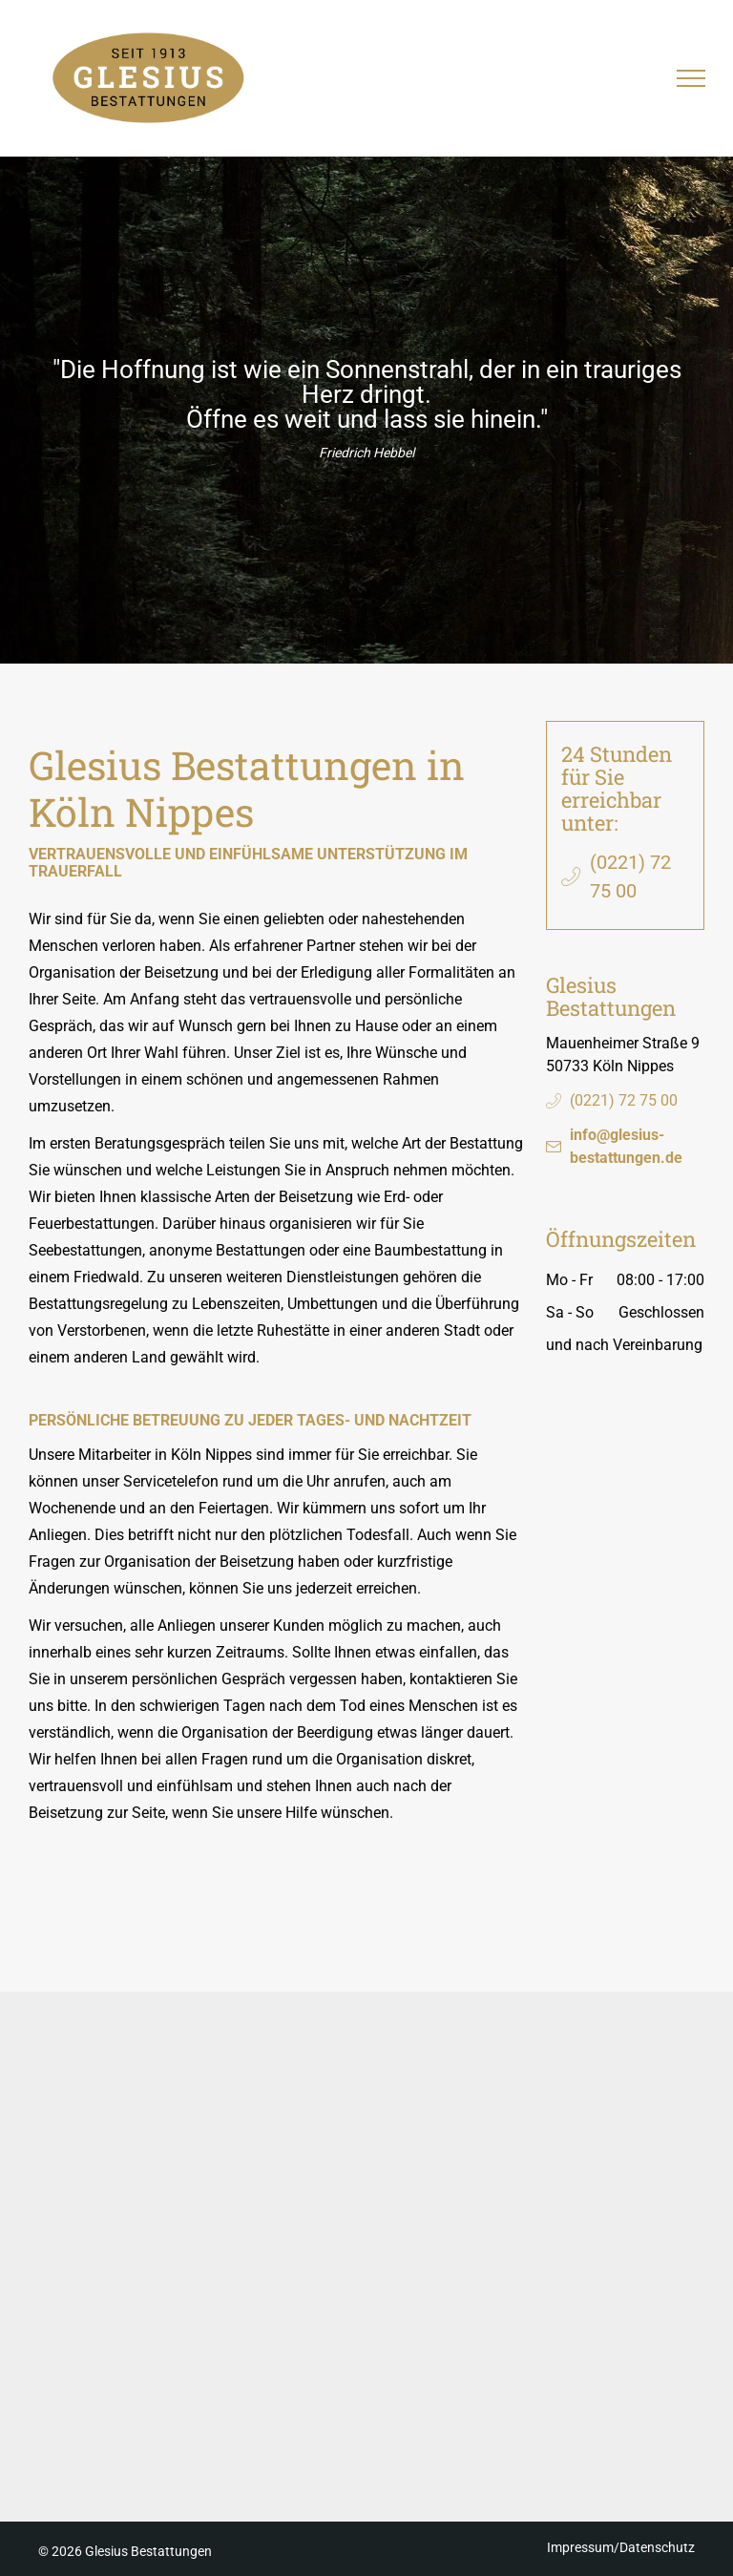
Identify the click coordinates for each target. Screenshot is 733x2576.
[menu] (691, 78)
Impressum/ (583, 2547)
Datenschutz (657, 2547)
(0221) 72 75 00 (624, 1100)
